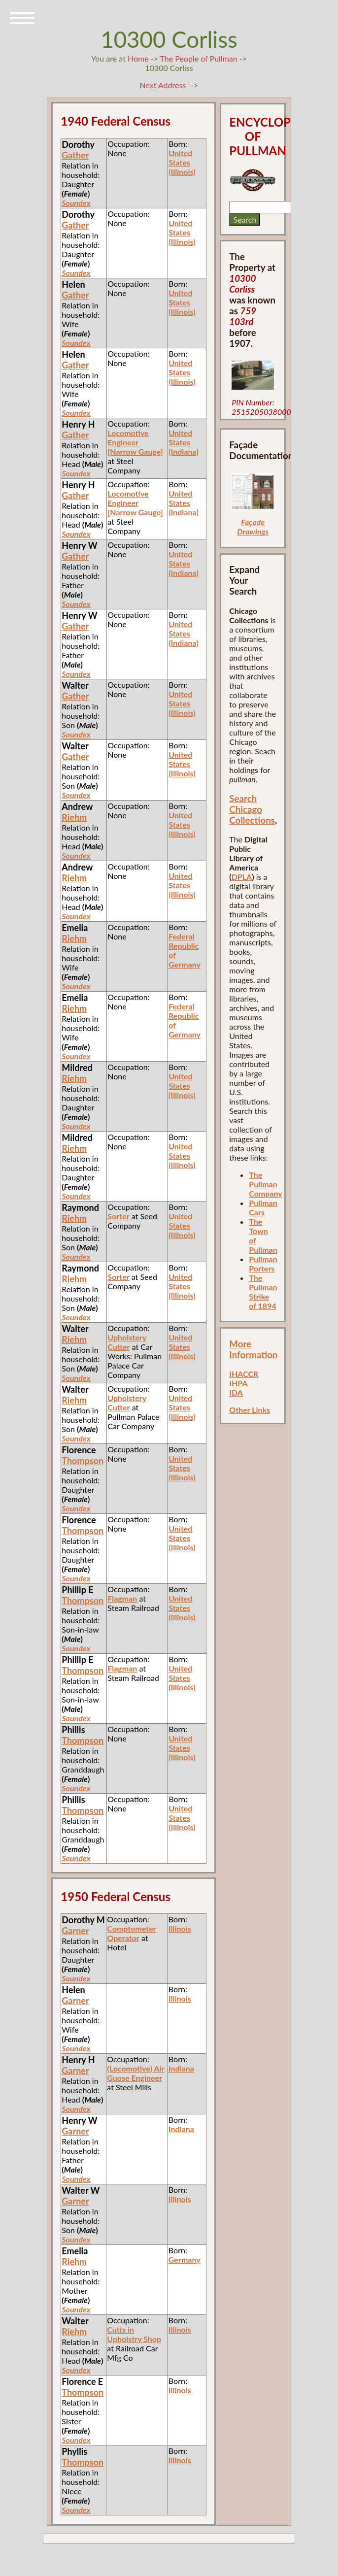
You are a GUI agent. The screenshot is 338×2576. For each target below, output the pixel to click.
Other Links (249, 1409)
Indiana (181, 2068)
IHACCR (243, 1373)
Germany (185, 2259)
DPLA (242, 876)
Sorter (118, 1216)
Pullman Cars (263, 1207)
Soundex (76, 202)
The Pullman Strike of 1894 (263, 1291)
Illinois (180, 1928)
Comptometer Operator (131, 1933)
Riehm (74, 817)
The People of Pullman (198, 58)
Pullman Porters (263, 1263)
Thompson (82, 1460)
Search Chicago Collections (252, 809)
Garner (75, 1930)
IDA (236, 1392)
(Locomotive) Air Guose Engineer (135, 2073)
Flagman (122, 1598)
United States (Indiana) (184, 442)
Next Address (163, 85)
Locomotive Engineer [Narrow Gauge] (135, 442)
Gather (75, 155)
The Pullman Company (265, 1184)
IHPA (238, 1383)
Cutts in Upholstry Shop (134, 2334)
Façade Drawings (253, 526)
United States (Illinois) (182, 162)
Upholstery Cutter (126, 1342)
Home (138, 58)
